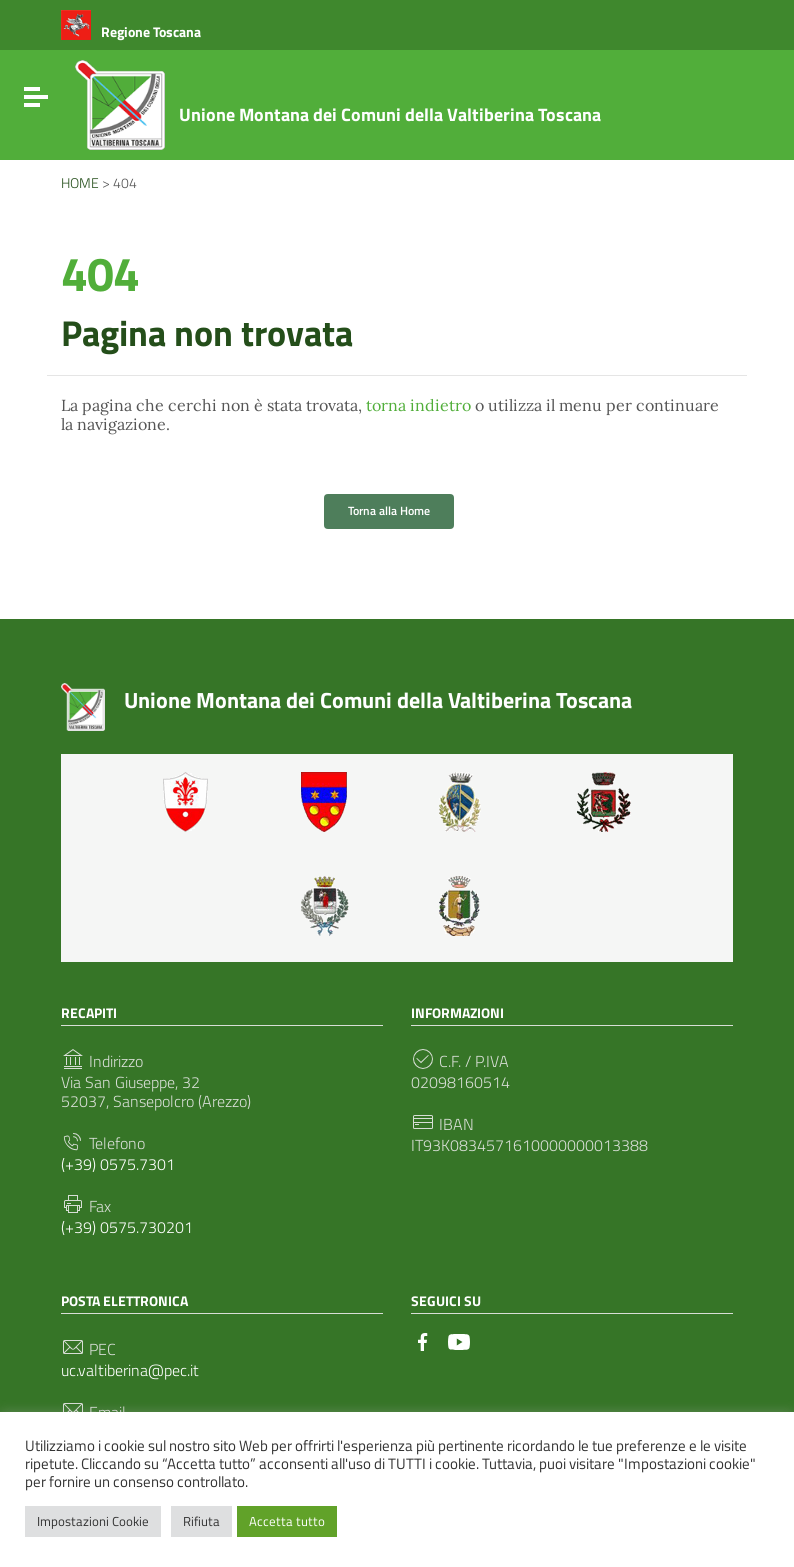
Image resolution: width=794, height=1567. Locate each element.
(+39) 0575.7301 (118, 1164)
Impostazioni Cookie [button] (93, 1521)
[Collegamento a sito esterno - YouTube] (459, 1340)
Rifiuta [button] (201, 1521)
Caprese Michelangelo (466, 802)
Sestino (466, 906)
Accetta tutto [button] (287, 1521)
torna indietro (418, 405)
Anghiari (190, 802)
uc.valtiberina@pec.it (130, 1370)
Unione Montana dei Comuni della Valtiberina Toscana (390, 114)
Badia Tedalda (328, 802)
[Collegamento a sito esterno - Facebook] (423, 1340)
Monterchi (604, 802)
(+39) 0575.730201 (127, 1227)
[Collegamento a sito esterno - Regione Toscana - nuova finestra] (131, 31)
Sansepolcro (328, 906)
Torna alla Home (389, 510)
